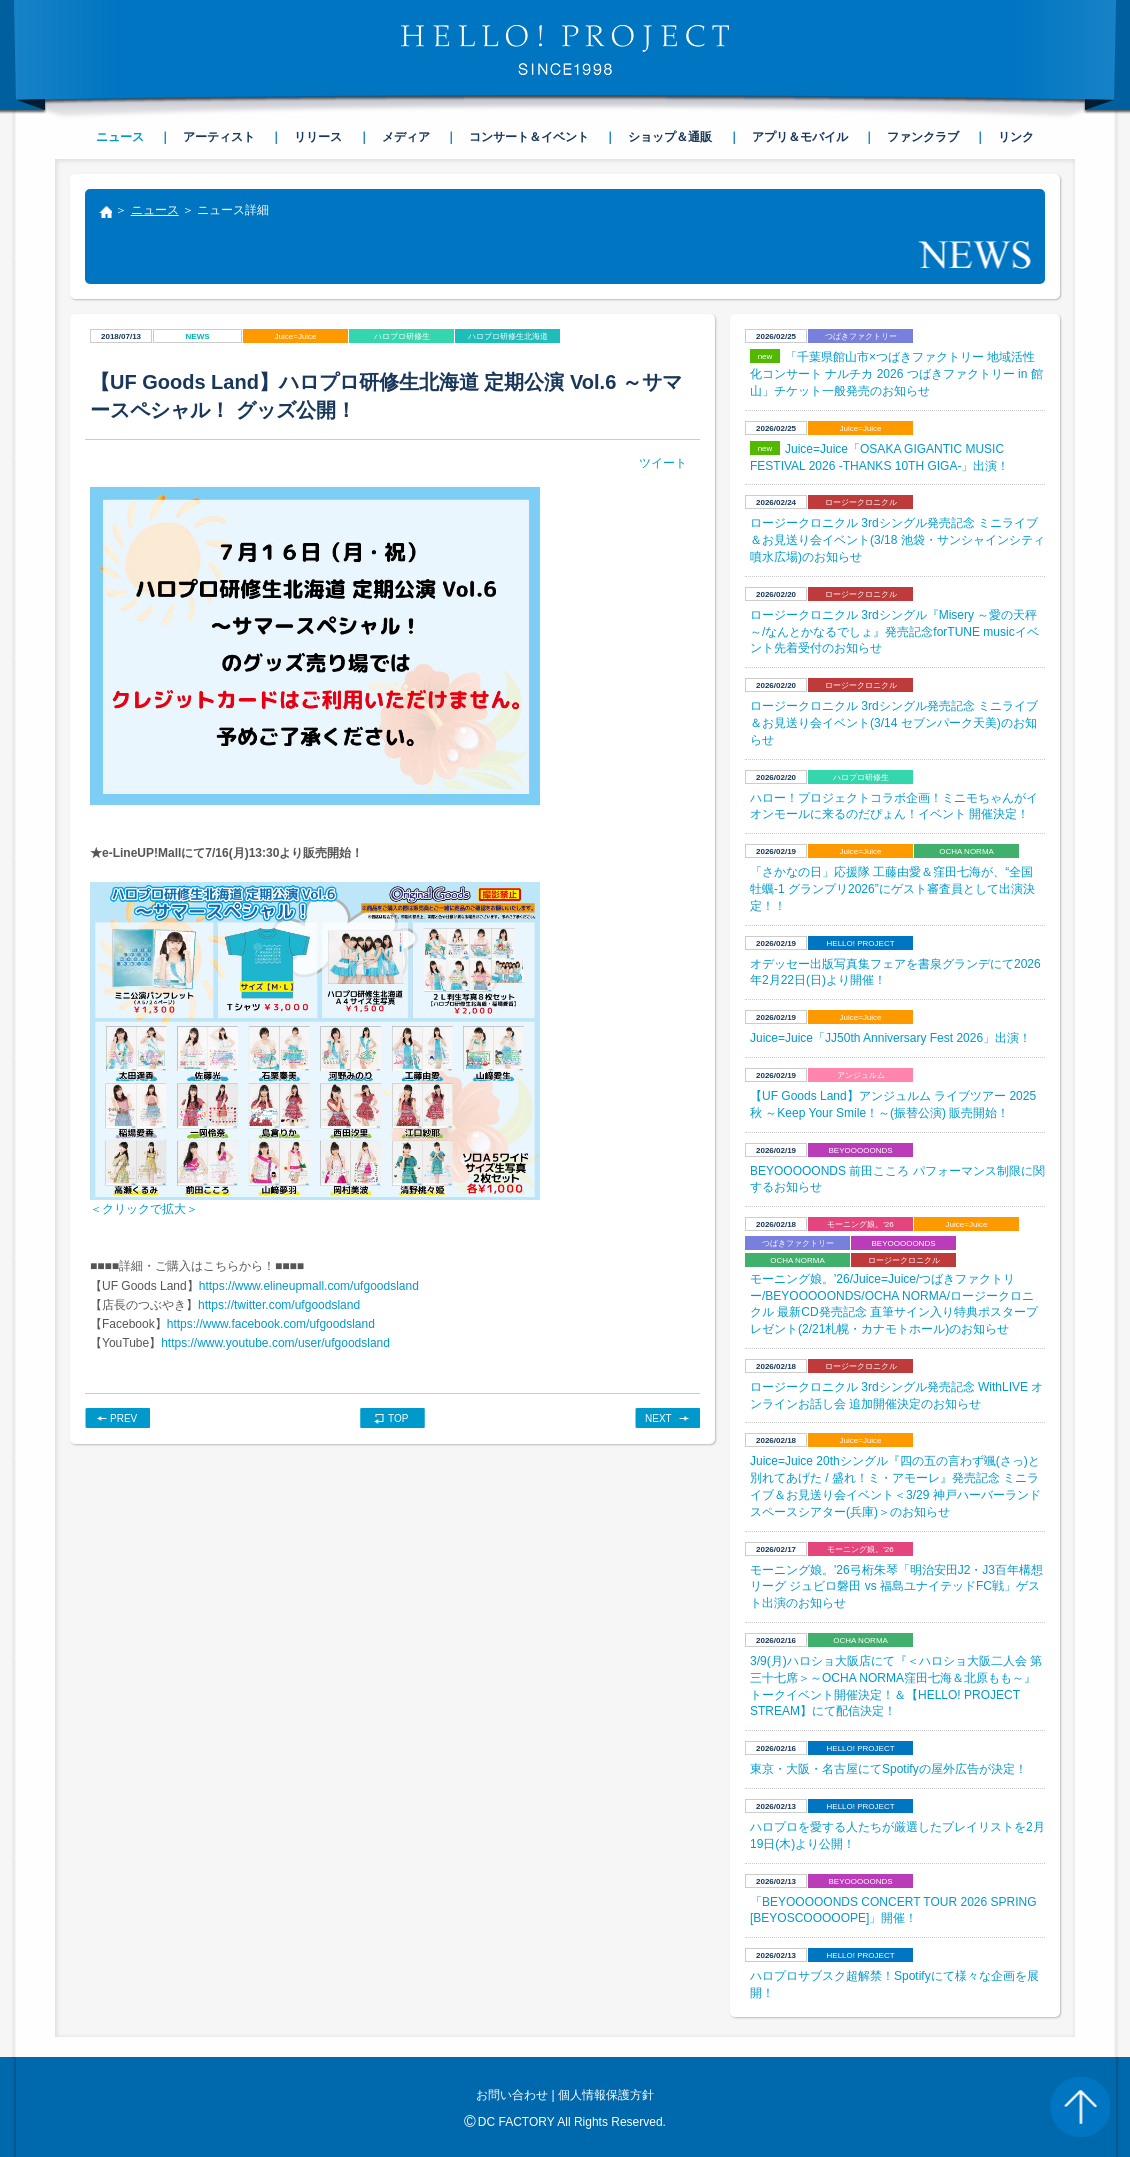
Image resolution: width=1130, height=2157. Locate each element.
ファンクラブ (923, 137)
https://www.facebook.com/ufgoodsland (271, 1324)
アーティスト (219, 137)
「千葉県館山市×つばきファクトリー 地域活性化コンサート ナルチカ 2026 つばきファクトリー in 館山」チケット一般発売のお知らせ (896, 374)
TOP (398, 1418)
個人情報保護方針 (606, 2095)
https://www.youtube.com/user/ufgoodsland (275, 1343)
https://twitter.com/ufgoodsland (279, 1305)
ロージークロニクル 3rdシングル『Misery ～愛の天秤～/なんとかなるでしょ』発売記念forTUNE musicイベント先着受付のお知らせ (894, 632)
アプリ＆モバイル (800, 137)
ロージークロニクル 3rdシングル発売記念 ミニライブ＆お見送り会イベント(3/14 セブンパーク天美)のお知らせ (894, 723)
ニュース (155, 210)
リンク (1016, 137)
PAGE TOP (1080, 2107)
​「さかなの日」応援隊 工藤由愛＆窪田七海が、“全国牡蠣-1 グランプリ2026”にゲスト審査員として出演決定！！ (892, 889)
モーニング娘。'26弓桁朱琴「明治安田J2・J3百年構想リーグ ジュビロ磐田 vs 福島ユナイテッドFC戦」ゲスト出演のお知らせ (896, 1587)
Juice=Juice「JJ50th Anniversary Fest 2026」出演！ (890, 1038)
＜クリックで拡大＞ (144, 1209)
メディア (406, 137)
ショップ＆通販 (670, 137)
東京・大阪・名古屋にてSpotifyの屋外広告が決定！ (888, 1769)
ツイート (663, 463)
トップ (105, 214)
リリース (318, 137)
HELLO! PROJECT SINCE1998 (565, 50)
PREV (123, 1418)
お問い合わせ (512, 2095)
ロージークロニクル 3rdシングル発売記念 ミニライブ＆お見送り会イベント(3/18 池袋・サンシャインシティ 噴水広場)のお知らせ (897, 540)
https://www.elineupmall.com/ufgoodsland (309, 1286)
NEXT (658, 1418)
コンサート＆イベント (529, 137)
